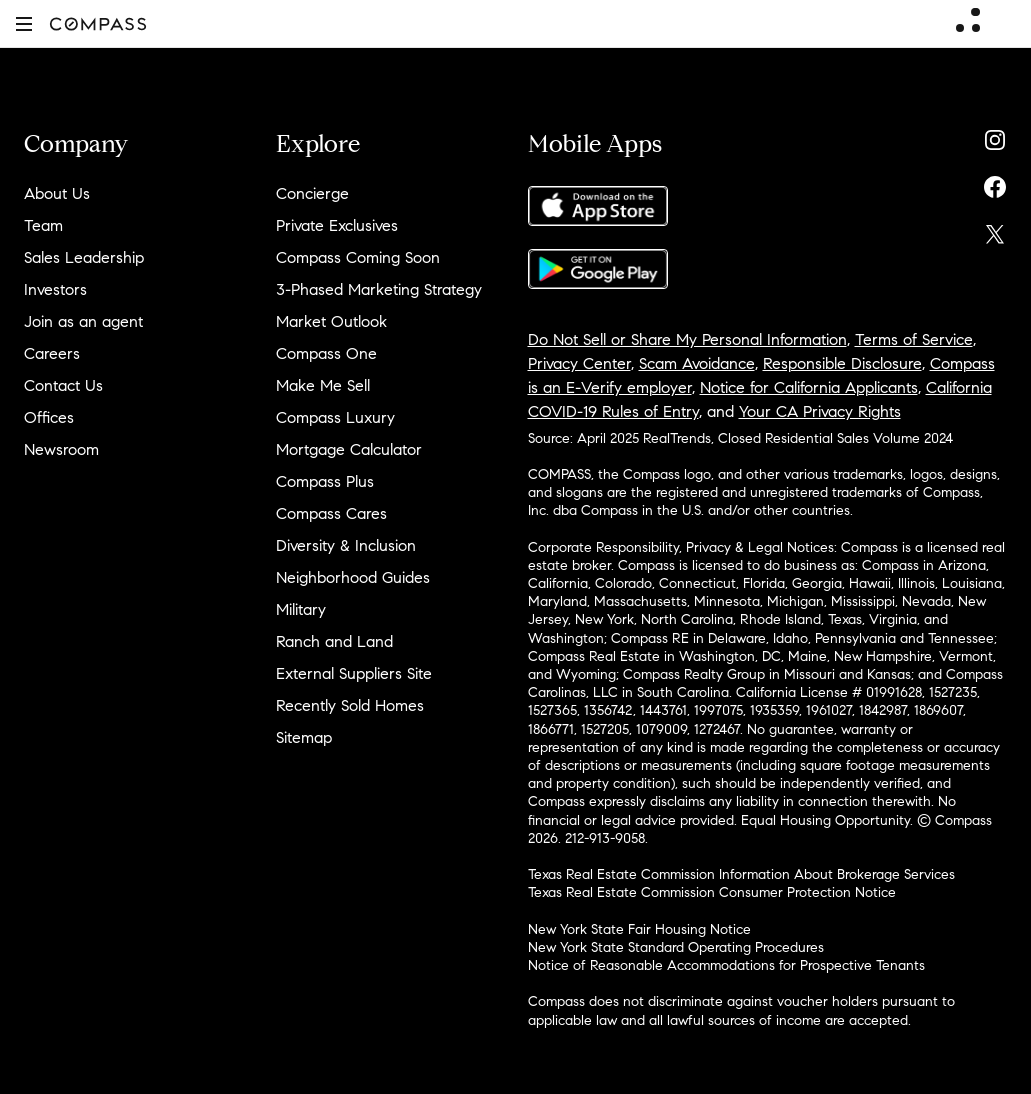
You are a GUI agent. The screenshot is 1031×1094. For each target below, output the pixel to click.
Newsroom (61, 449)
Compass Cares (331, 513)
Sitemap (304, 737)
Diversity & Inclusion (346, 545)
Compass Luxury (335, 417)
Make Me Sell (323, 385)
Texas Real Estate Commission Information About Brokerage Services (741, 874)
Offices (49, 417)
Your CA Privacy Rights (820, 411)
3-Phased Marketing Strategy (379, 289)
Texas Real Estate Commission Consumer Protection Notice (712, 892)
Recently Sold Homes (350, 705)
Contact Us (63, 385)
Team (43, 225)
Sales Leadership (84, 257)
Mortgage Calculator (349, 449)
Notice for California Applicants (809, 387)
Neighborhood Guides (353, 577)
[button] (24, 23)
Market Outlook (331, 321)
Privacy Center (579, 363)
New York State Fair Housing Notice (639, 929)
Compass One (326, 353)
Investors (55, 289)
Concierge (312, 193)
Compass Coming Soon (358, 257)
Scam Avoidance (697, 363)
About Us (57, 193)
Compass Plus (325, 481)
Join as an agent (83, 321)
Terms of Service (914, 339)
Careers (52, 353)
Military (301, 609)
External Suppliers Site (354, 673)
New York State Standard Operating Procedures (676, 947)
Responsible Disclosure (842, 363)
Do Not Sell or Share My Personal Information (687, 339)
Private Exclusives (337, 225)
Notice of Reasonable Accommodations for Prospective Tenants (726, 965)
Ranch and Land (334, 641)
